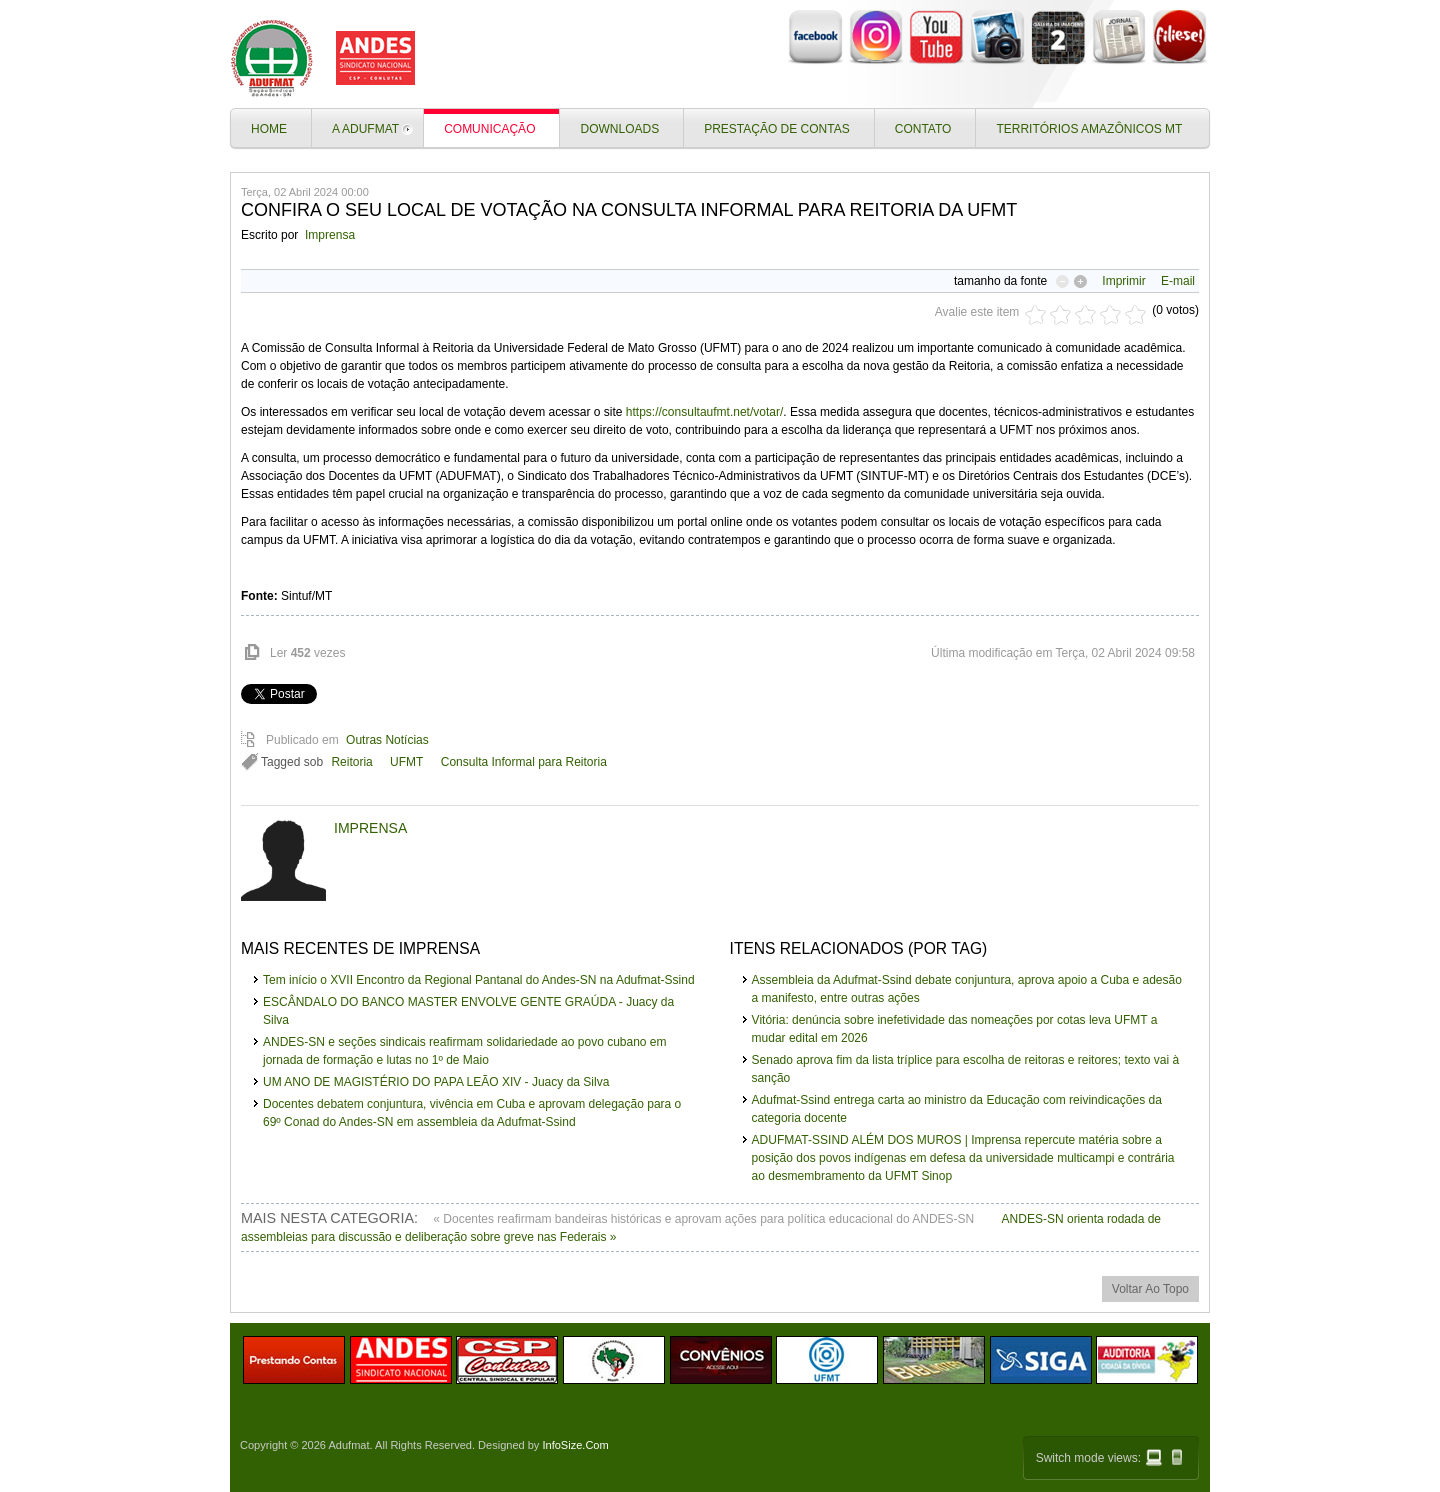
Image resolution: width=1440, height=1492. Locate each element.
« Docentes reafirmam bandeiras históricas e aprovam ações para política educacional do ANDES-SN (705, 1219)
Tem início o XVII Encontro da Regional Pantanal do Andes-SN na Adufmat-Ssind (479, 980)
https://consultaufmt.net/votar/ (704, 412)
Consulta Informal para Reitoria (524, 762)
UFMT (406, 762)
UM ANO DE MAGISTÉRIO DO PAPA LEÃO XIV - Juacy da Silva (436, 1082)
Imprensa (330, 235)
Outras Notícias (387, 740)
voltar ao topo (1150, 1289)
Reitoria (351, 762)
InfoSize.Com (575, 1445)
